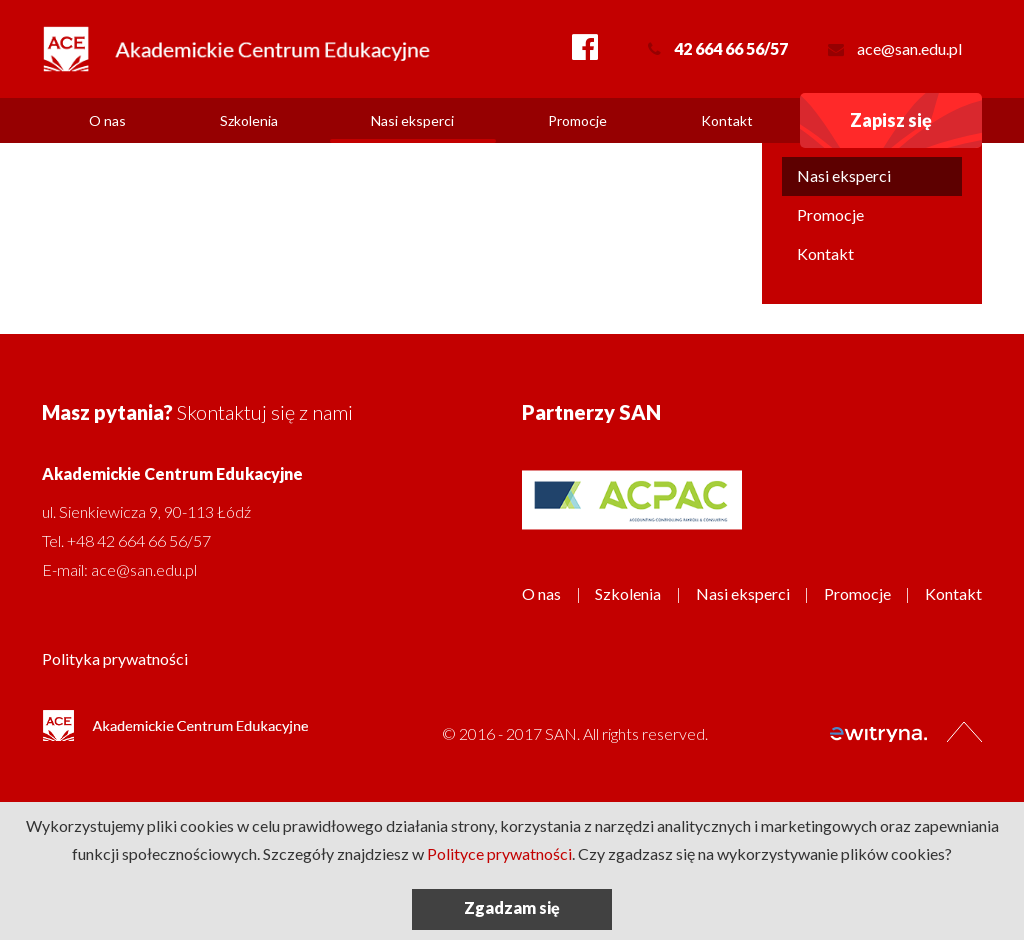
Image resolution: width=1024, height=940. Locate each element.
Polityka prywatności (115, 658)
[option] (632, 500)
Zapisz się (891, 120)
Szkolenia (249, 120)
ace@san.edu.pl (909, 48)
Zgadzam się (512, 907)
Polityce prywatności (499, 853)
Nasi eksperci (412, 120)
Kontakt (727, 120)
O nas (107, 120)
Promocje (577, 120)
